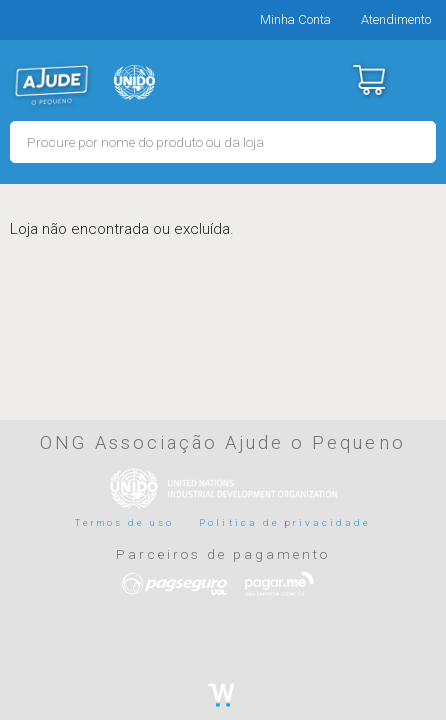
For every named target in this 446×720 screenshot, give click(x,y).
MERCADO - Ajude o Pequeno (52, 85)
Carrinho (368, 80)
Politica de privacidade (285, 522)
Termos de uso (125, 522)
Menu (418, 80)
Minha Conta (295, 19)
